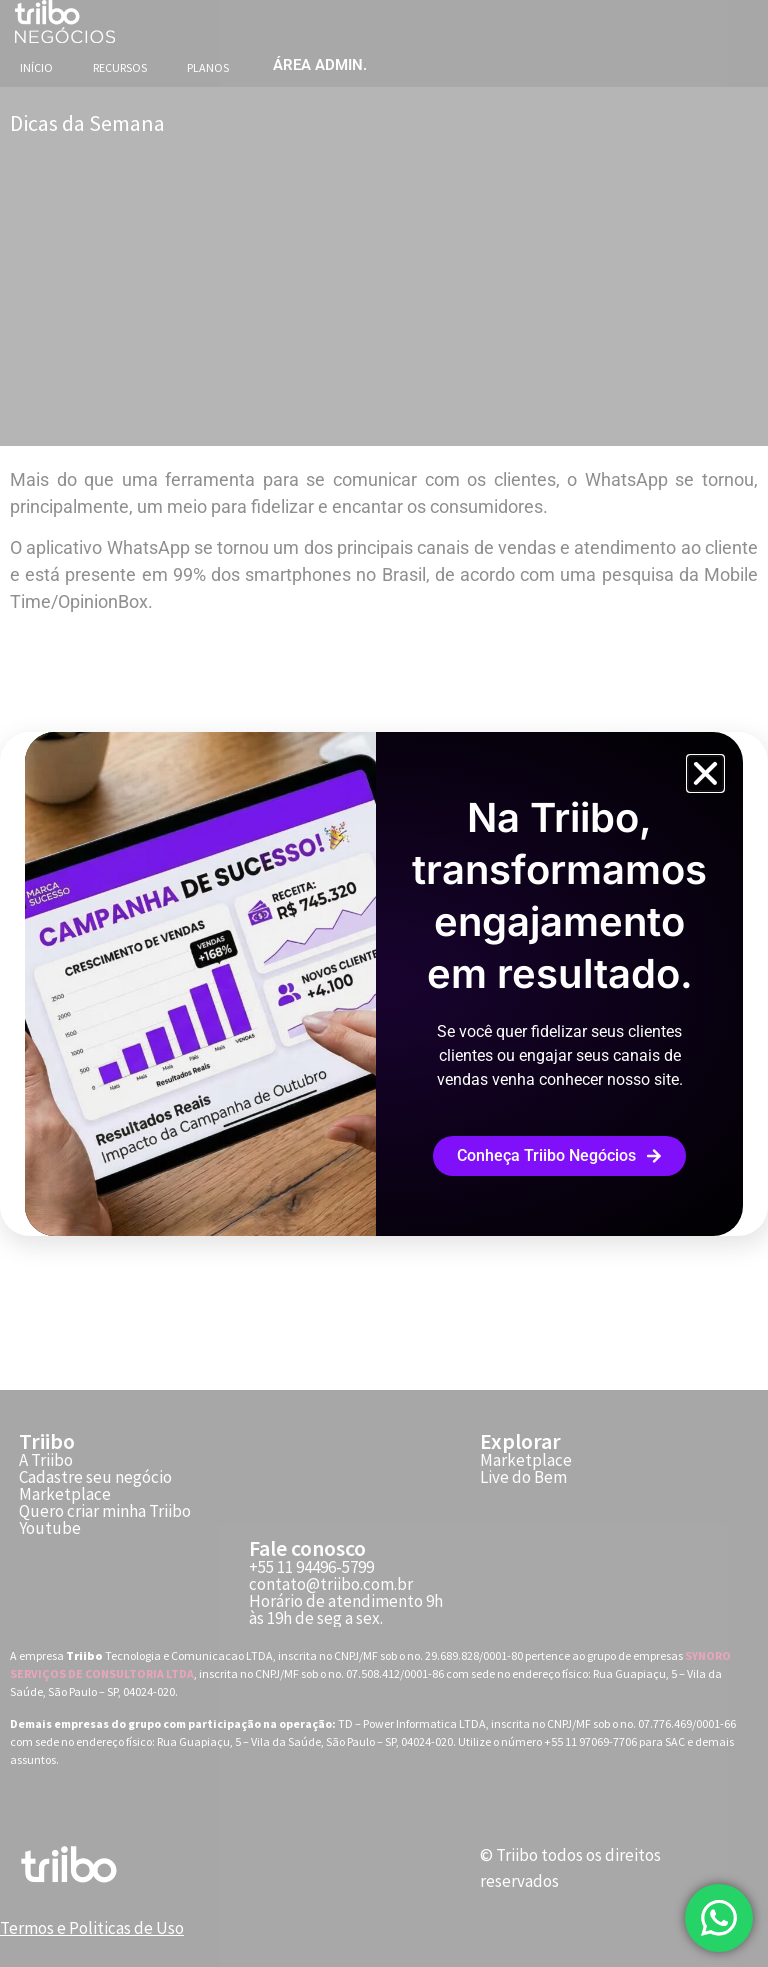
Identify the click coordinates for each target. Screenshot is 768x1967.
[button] (705, 773)
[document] (384, 983)
